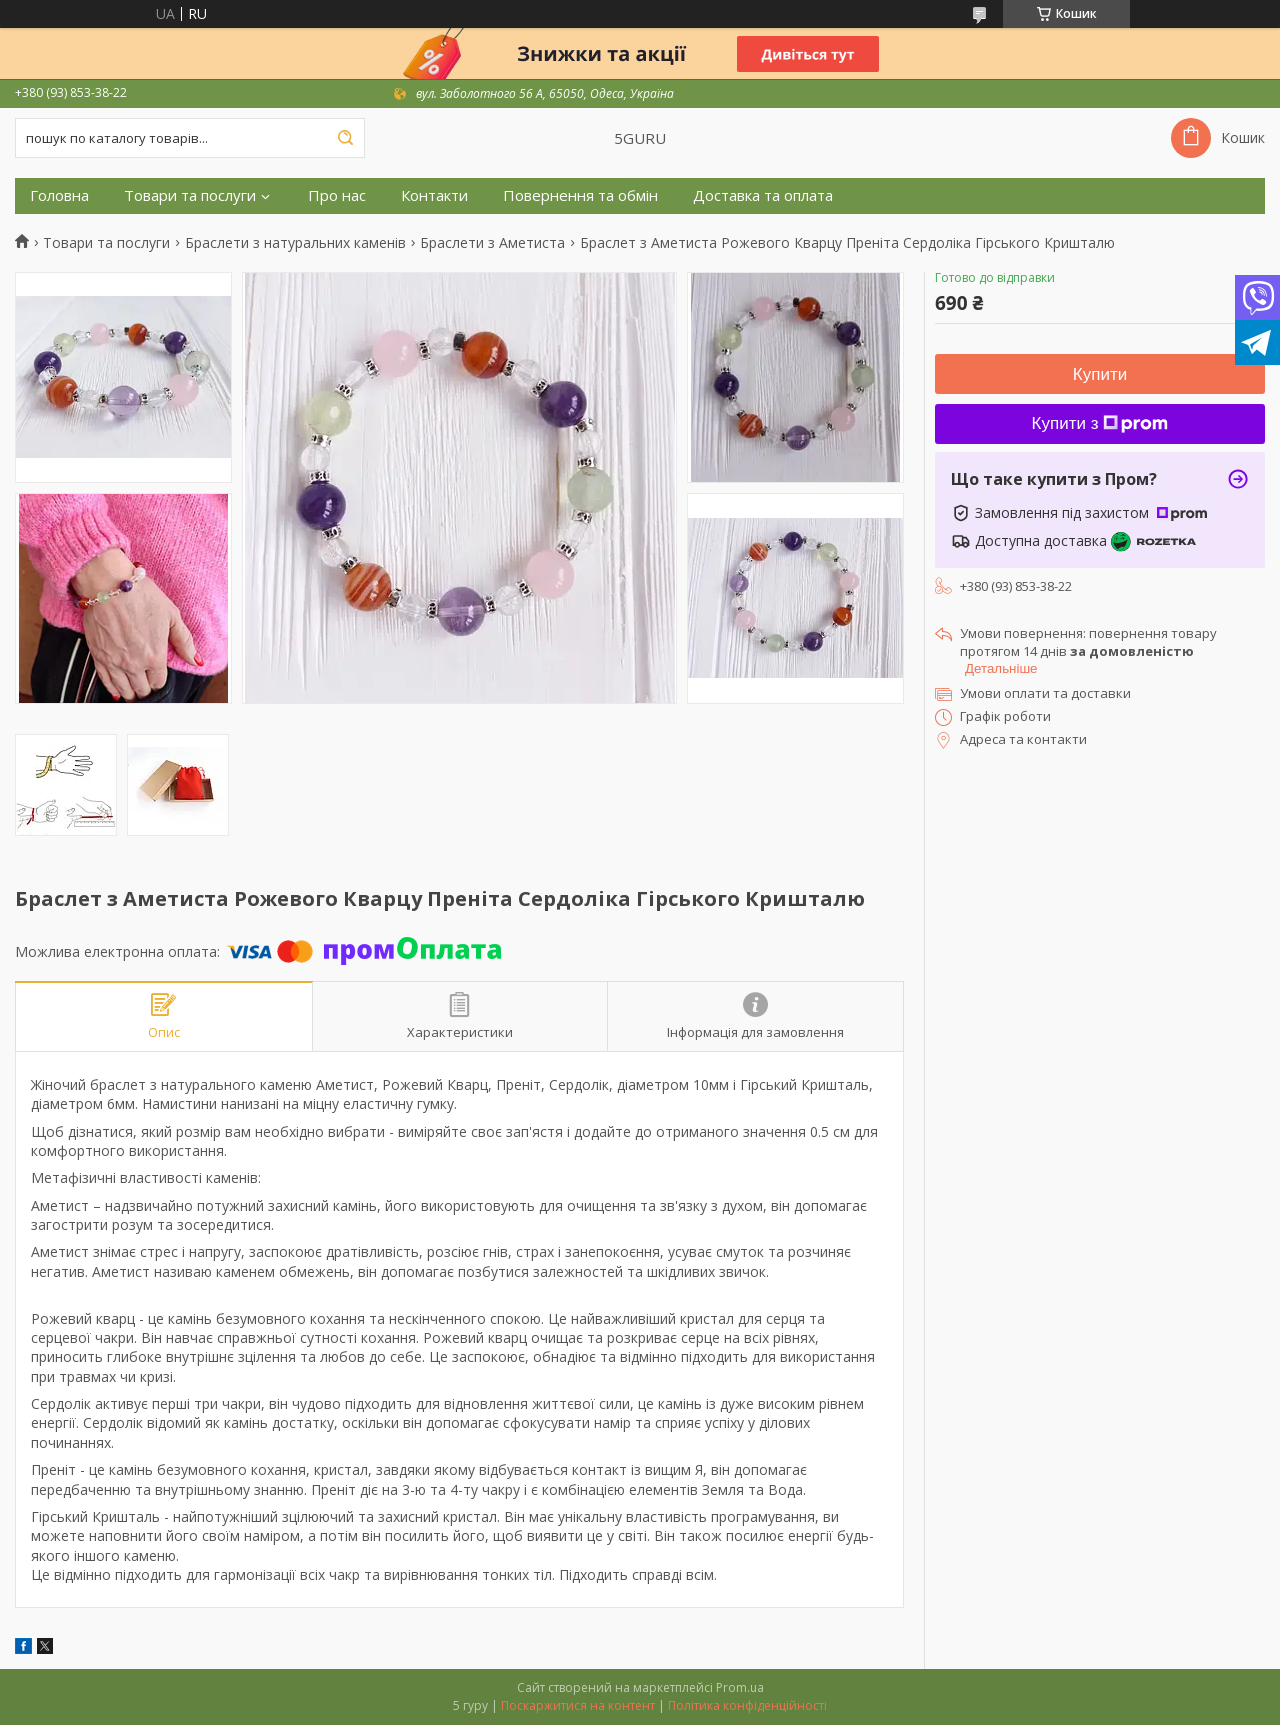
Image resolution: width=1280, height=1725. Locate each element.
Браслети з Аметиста (492, 243)
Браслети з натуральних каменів (295, 243)
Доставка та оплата (763, 195)
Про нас (337, 195)
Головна (59, 195)
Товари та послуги (190, 195)
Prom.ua (740, 1687)
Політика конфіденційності (747, 1705)
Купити (1100, 374)
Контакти (434, 195)
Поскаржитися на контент (578, 1705)
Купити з (1100, 423)
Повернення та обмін (580, 195)
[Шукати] (345, 138)
